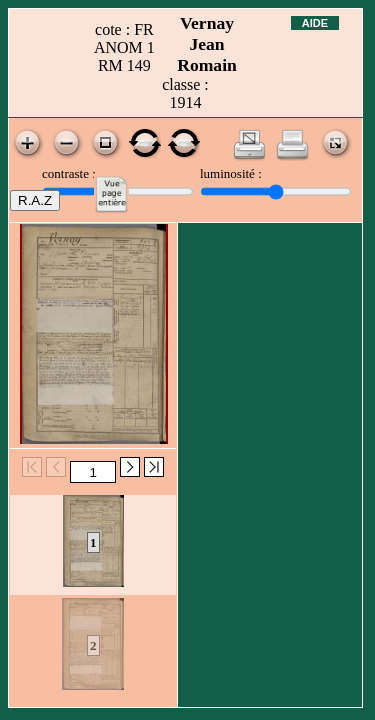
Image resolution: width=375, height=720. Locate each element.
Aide (315, 23)
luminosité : (231, 173)
